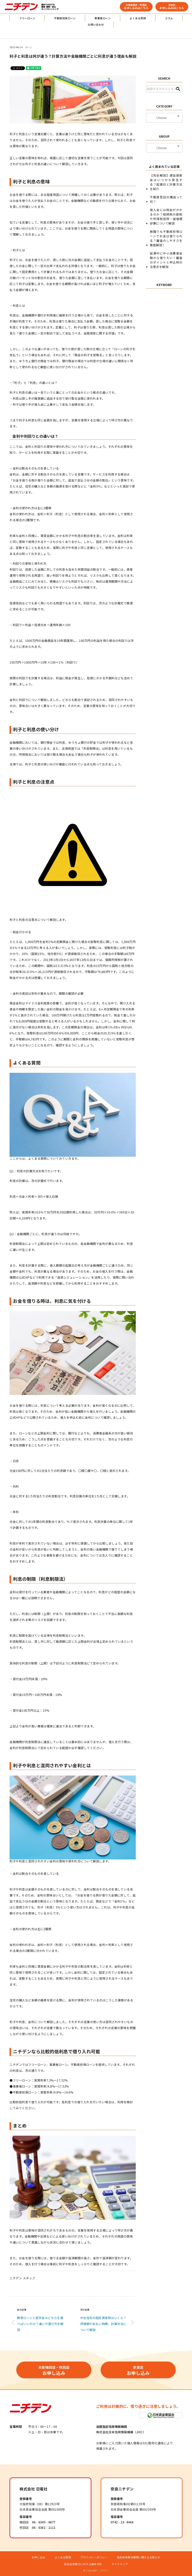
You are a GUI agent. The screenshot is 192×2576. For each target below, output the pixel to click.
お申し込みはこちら (136, 6)
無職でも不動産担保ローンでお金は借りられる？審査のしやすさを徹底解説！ (166, 238)
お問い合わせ (96, 24)
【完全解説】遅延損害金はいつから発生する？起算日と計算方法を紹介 (166, 182)
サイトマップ (120, 2564)
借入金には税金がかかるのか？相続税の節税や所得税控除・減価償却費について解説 (166, 216)
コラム (169, 18)
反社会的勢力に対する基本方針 (83, 2564)
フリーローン (27, 18)
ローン (28, 47)
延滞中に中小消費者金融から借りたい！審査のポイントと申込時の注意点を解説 (166, 260)
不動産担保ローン (65, 18)
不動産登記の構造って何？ (166, 199)
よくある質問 (138, 18)
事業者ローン (102, 18)
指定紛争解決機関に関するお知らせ (138, 2557)
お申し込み (53, 2370)
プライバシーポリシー (93, 2557)
